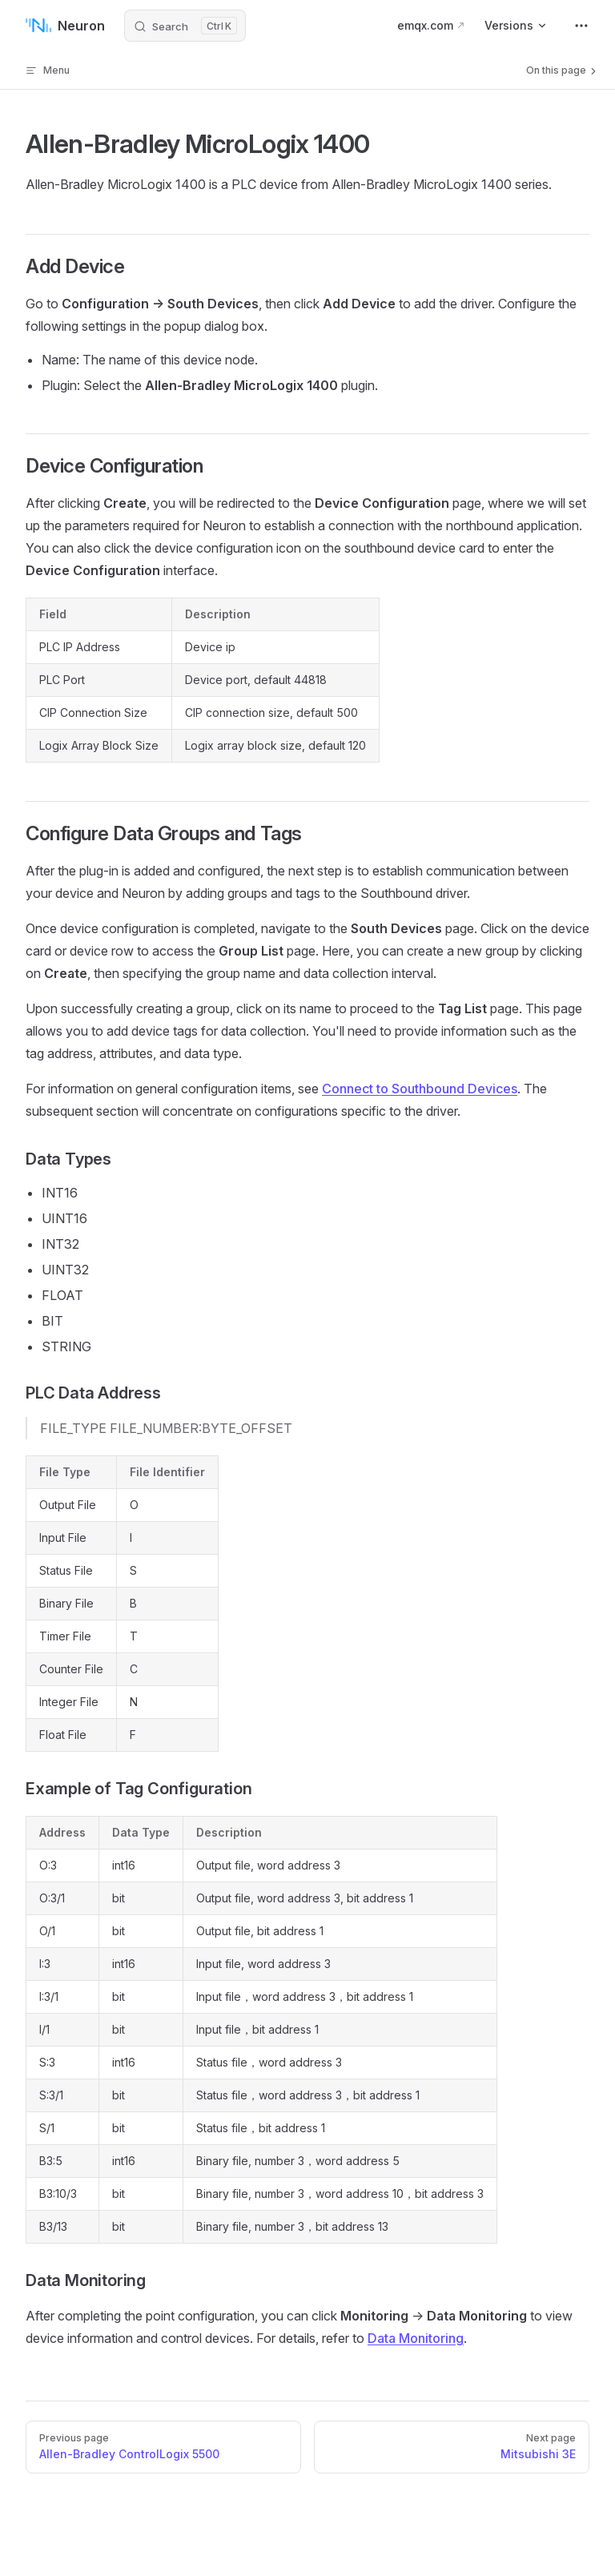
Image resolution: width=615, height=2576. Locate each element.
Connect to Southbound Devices (419, 1089)
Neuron (65, 25)
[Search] (185, 26)
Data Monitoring (416, 2338)
